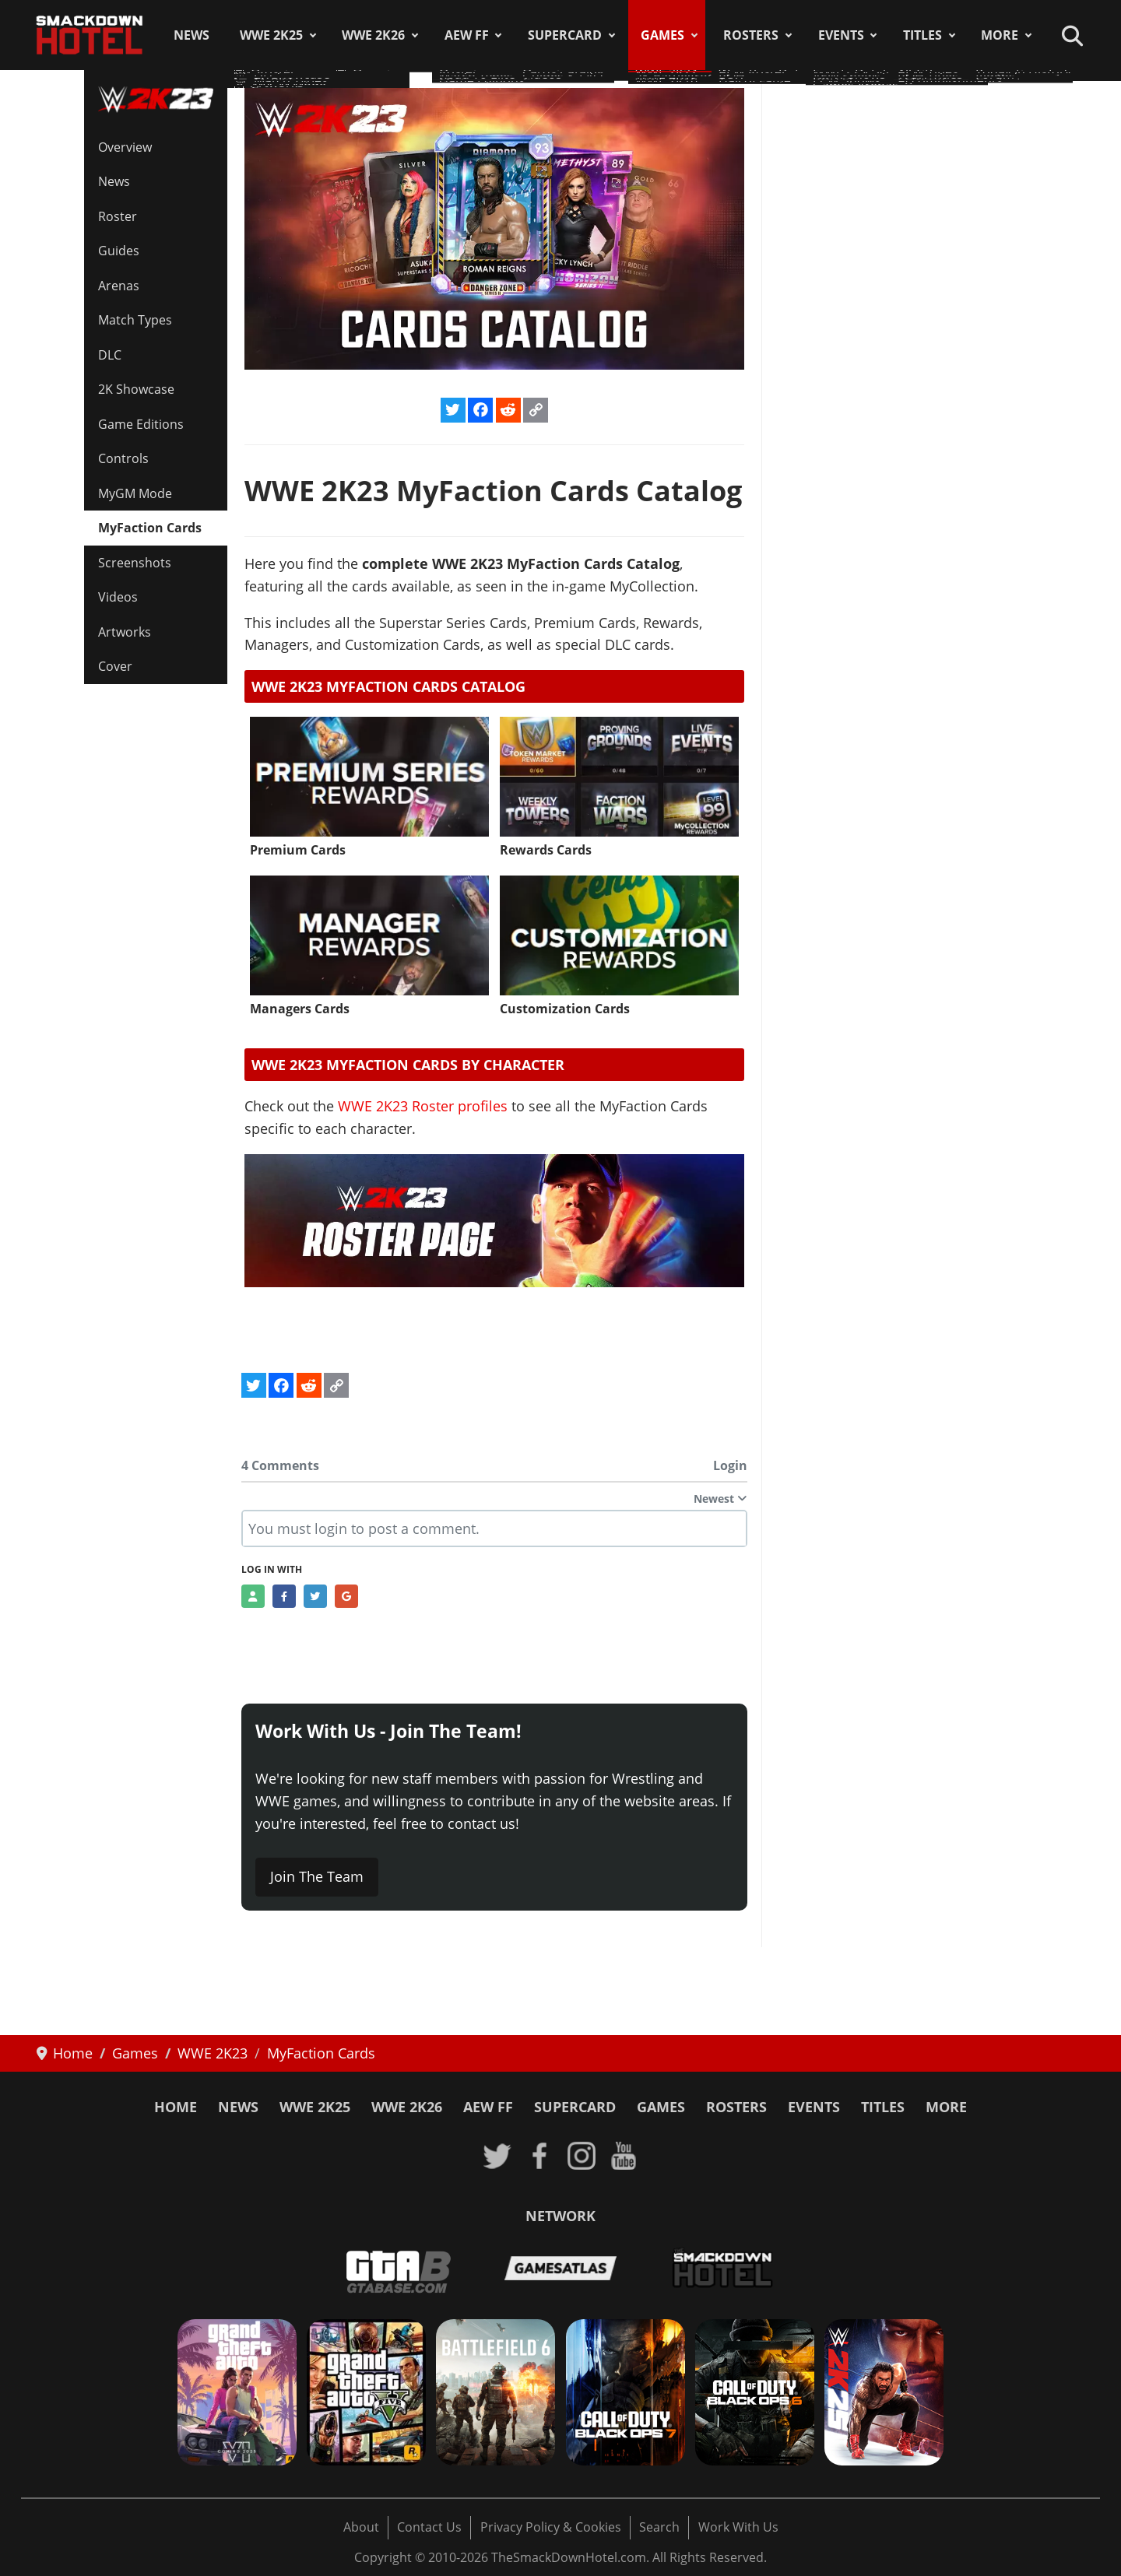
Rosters (750, 35)
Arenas (118, 285)
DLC (109, 354)
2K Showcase (136, 389)
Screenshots (134, 562)
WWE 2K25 (271, 35)
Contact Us (429, 2527)
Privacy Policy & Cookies (550, 2527)
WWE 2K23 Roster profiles (423, 1106)
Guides (118, 250)
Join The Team (317, 1876)
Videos (118, 596)
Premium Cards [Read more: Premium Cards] (298, 849)
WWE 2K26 (373, 35)
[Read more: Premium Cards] (369, 777)
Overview (125, 147)
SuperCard (565, 35)
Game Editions (141, 424)
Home (175, 2106)
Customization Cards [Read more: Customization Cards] (565, 1008)
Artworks (124, 631)
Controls (123, 458)
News (191, 35)
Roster (117, 216)
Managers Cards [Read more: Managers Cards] (300, 1008)
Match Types (135, 319)
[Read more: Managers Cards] (369, 935)
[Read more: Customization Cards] (619, 935)
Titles (922, 35)
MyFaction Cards (150, 527)
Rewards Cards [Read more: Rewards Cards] (546, 849)
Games (662, 35)
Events (841, 35)
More (999, 35)
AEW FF (467, 35)
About (361, 2527)
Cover (115, 666)
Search (659, 2527)
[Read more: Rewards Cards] (619, 777)
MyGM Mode (135, 493)
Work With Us (738, 2527)
